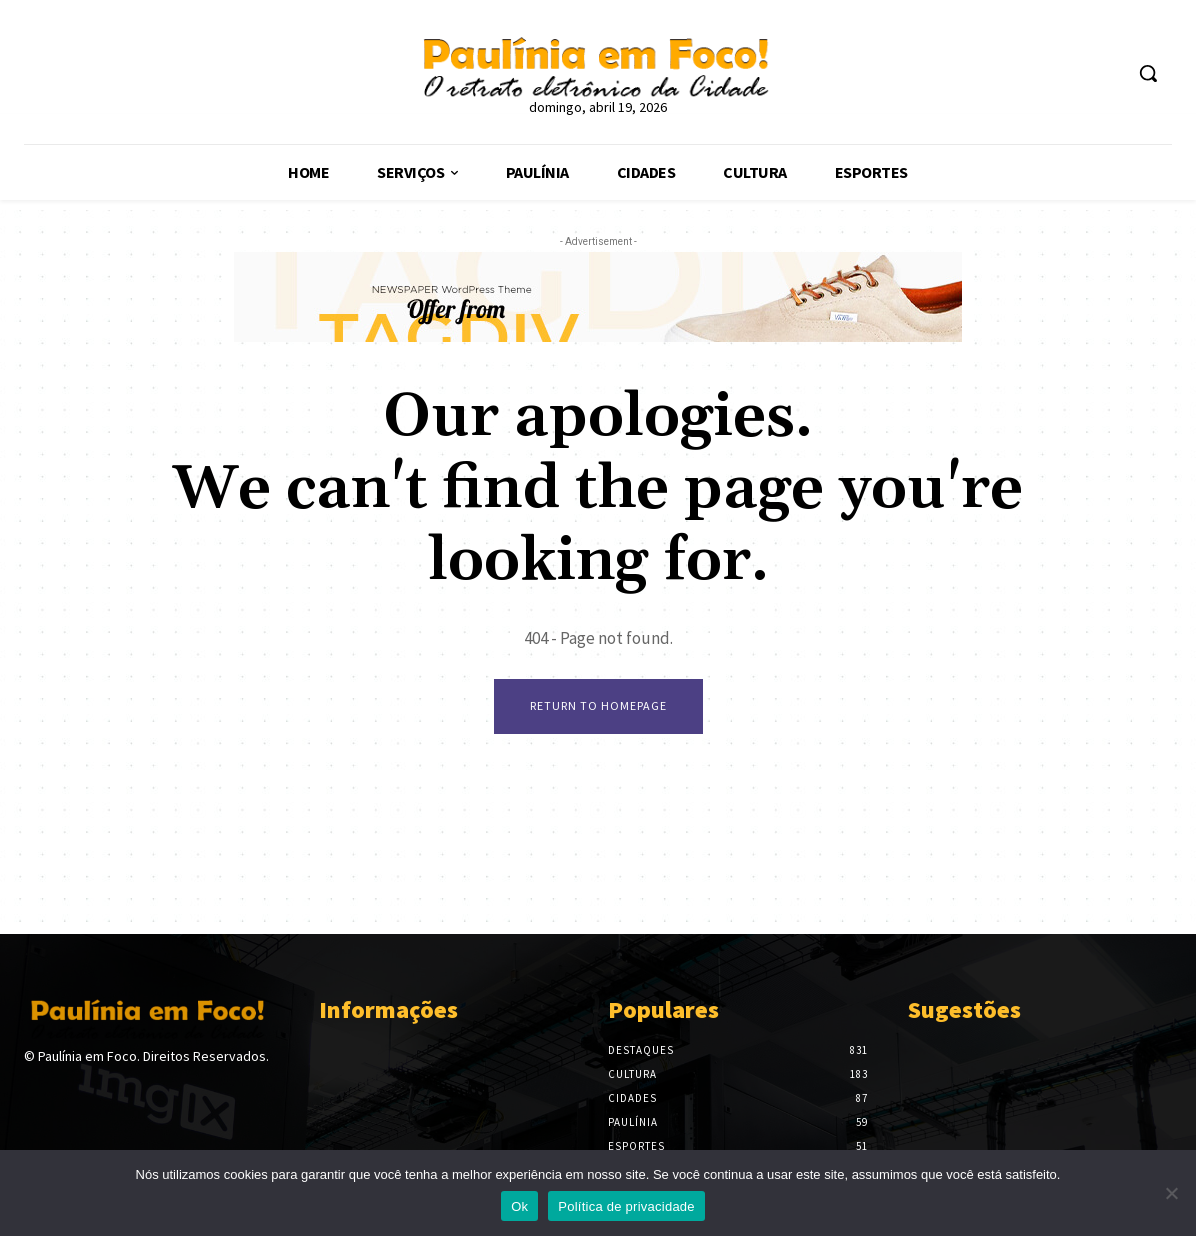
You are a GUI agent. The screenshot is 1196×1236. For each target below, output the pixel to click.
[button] (1148, 73)
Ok (519, 1206)
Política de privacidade (626, 1206)
